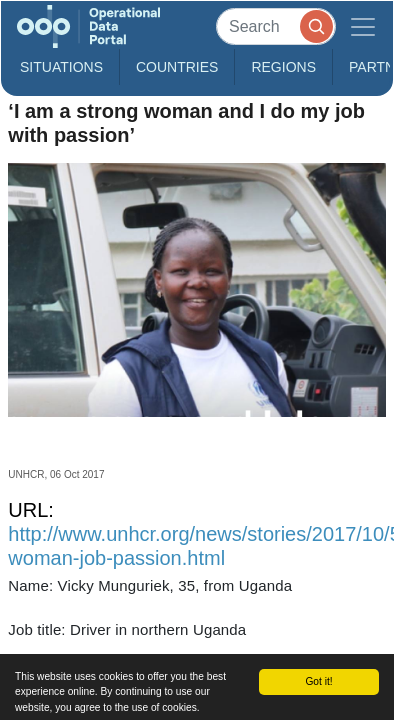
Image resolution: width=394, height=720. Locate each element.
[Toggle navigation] (363, 26)
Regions (283, 67)
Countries (177, 67)
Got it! (318, 681)
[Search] (276, 26)
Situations (61, 67)
